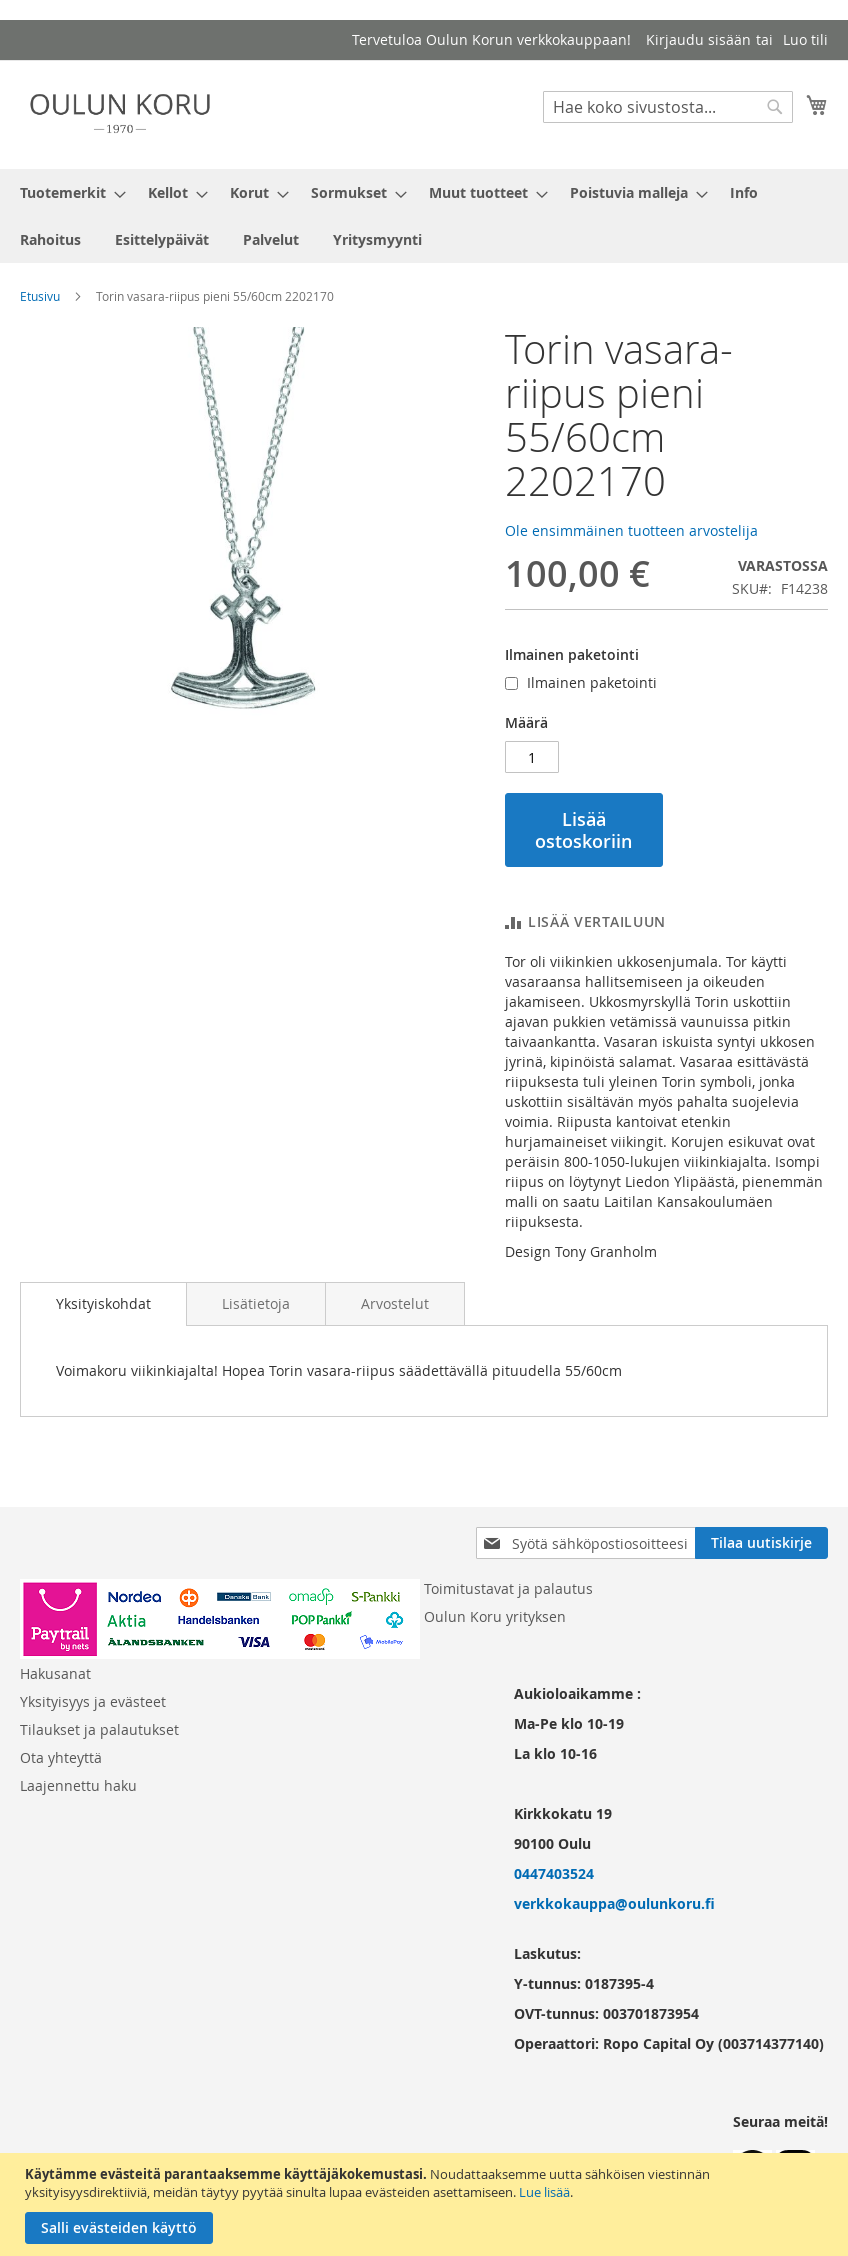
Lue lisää (544, 2192)
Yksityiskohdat (103, 1303)
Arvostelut (395, 1303)
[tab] (103, 1304)
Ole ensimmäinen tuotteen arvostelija (631, 530)
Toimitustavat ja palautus (508, 1588)
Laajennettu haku (78, 1785)
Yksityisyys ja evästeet (93, 1701)
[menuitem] (67, 192)
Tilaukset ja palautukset (99, 1729)
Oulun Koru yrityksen (495, 1616)
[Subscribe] (761, 1543)
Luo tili (805, 39)
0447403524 (554, 1873)
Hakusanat (55, 1673)
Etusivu (40, 296)
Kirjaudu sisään (698, 39)
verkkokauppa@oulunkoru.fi (614, 1903)
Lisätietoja (256, 1303)
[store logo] (120, 113)
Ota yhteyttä (61, 1757)
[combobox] (668, 107)
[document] (426, 2204)
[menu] (424, 216)
